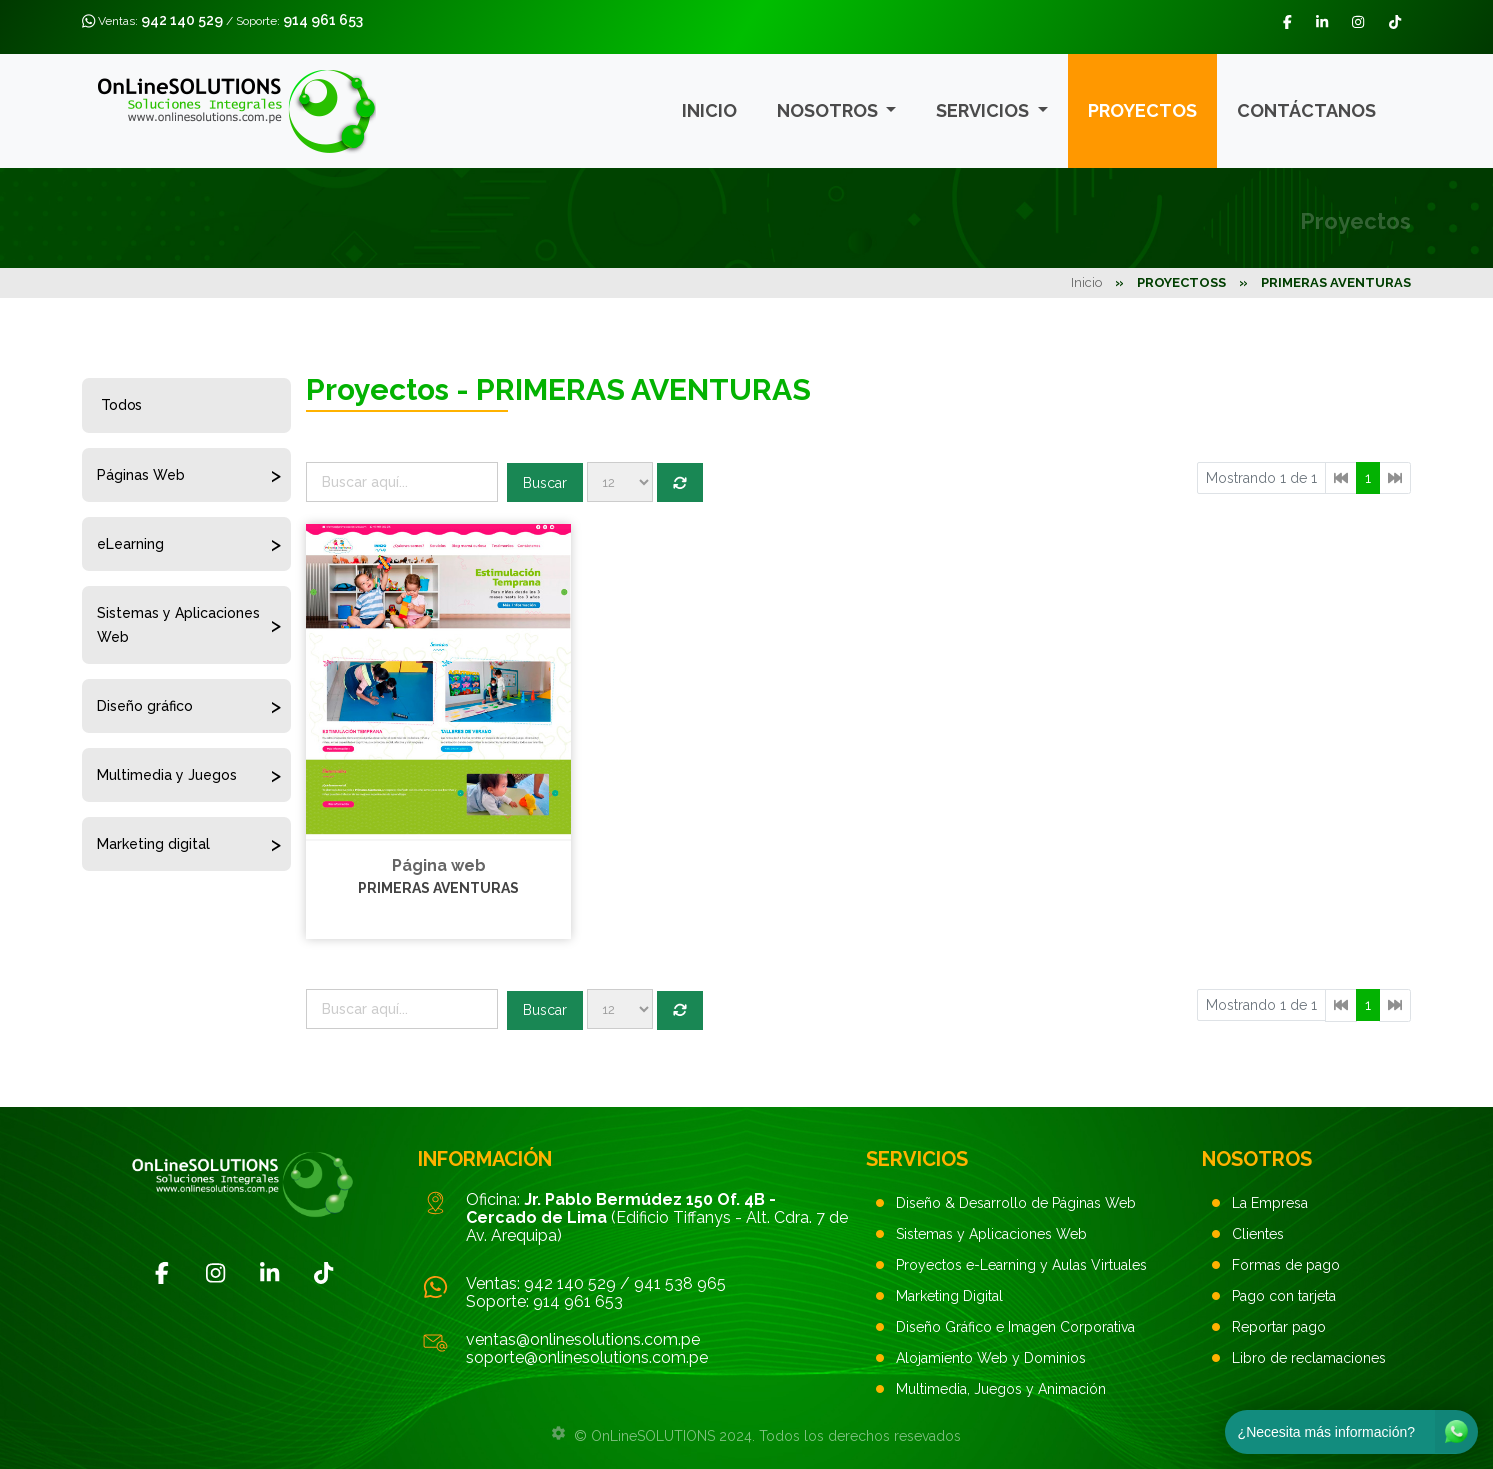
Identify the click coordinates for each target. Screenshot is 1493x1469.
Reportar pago (1279, 1327)
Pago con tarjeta (1284, 1296)
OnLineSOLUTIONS (653, 1436)
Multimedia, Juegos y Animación (1001, 1389)
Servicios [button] (984, 110)
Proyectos (1142, 110)
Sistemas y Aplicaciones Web (178, 625)
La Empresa (1270, 1203)
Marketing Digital (949, 1296)
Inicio (709, 110)
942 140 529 (182, 20)
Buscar (545, 483)
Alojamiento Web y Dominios (991, 1358)
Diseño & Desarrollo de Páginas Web (1016, 1203)
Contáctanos (1306, 110)
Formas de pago (1286, 1265)
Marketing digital (153, 844)
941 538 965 (680, 1283)
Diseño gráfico (145, 706)
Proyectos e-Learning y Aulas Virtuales (1021, 1265)
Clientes (1258, 1234)
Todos (121, 405)
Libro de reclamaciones (1309, 1358)
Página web (439, 865)
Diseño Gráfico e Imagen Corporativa (1015, 1327)
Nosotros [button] (829, 110)
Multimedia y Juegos (167, 775)
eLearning (130, 544)
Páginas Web (141, 475)
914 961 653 (323, 20)
